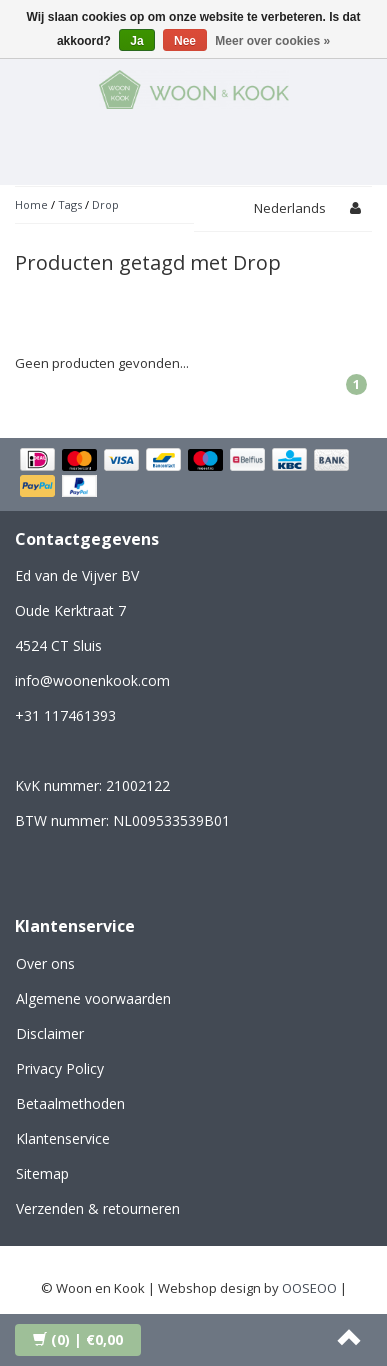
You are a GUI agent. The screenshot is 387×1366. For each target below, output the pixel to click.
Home (31, 204)
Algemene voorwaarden (93, 998)
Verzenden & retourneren (98, 1208)
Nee (185, 41)
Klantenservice (63, 1138)
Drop (105, 204)
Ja (136, 41)
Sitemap (42, 1173)
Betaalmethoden (70, 1103)
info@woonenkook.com (92, 680)
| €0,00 (78, 1339)
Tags (70, 204)
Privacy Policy (60, 1068)
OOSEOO (309, 1288)
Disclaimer (50, 1033)
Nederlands (290, 208)
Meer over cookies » (272, 41)
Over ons (45, 963)
